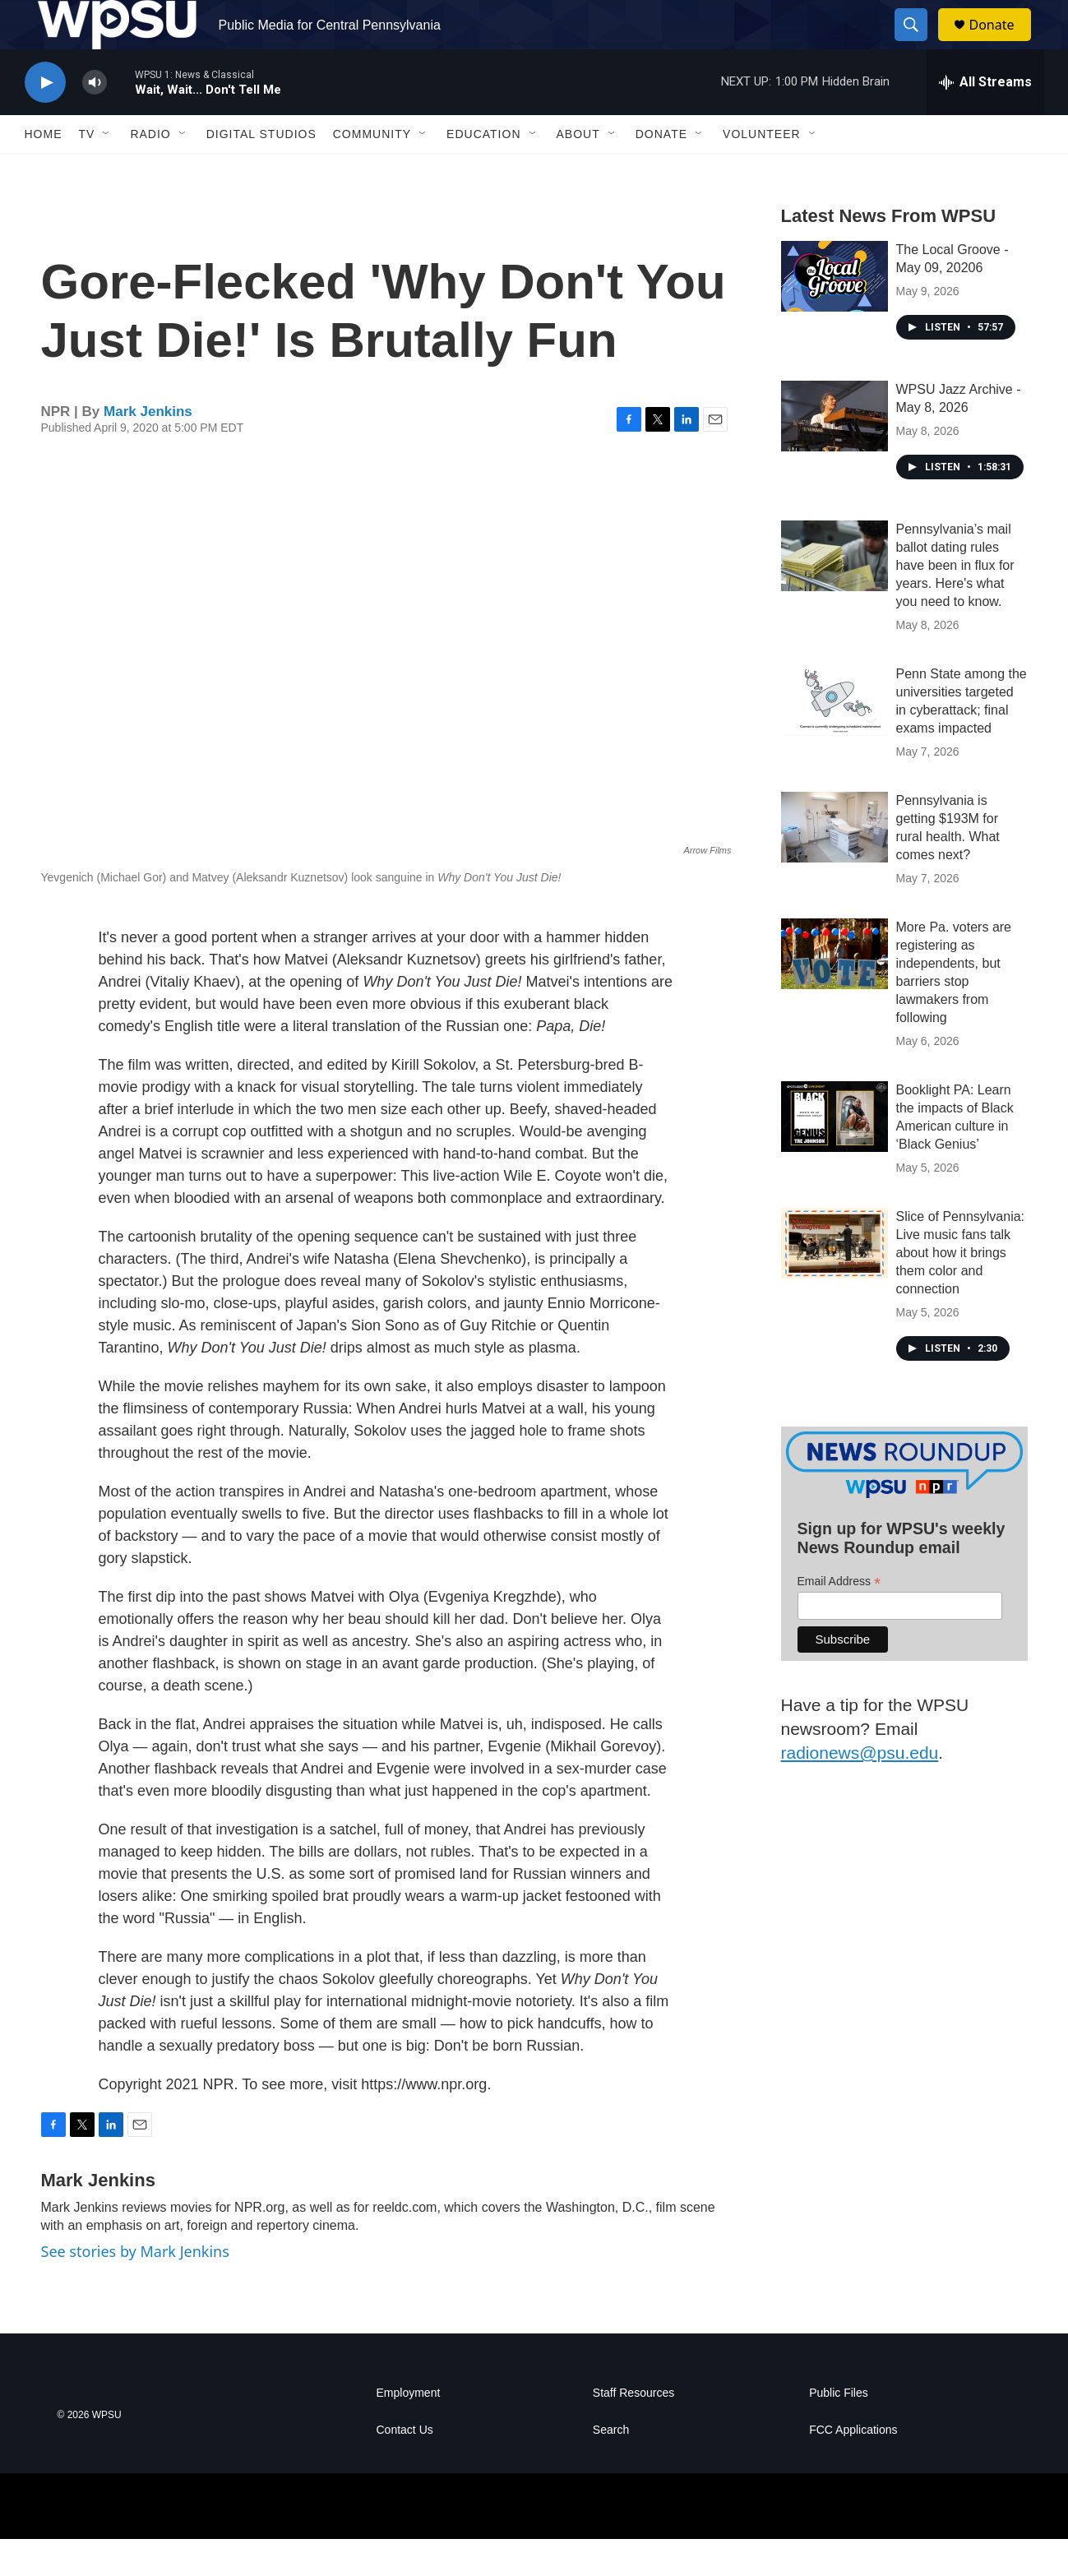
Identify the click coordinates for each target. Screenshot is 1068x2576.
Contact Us (405, 2467)
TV (87, 171)
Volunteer (762, 171)
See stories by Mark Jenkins (135, 2288)
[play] (45, 119)
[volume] (95, 119)
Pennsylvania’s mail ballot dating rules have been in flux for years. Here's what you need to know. (955, 602)
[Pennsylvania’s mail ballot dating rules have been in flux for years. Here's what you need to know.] (834, 592)
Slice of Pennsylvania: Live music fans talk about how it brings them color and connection (960, 1289)
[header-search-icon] (919, 43)
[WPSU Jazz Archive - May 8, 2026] (834, 453)
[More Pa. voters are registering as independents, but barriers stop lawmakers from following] (834, 990)
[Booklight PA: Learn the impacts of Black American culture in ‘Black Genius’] (834, 1153)
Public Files (838, 2430)
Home (43, 171)
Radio (150, 171)
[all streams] (985, 119)
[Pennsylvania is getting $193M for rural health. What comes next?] (834, 864)
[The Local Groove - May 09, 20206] (834, 313)
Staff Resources (633, 2430)
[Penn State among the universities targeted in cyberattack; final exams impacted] (834, 737)
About (578, 171)
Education (483, 171)
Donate (1002, 43)
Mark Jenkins (148, 448)
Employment (409, 2430)
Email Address (839, 1618)
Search (611, 2467)
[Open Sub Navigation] (106, 171)
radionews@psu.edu (860, 1789)
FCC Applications (853, 2467)
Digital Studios (261, 171)
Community (372, 171)
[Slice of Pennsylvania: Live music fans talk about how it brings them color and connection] (834, 1280)
